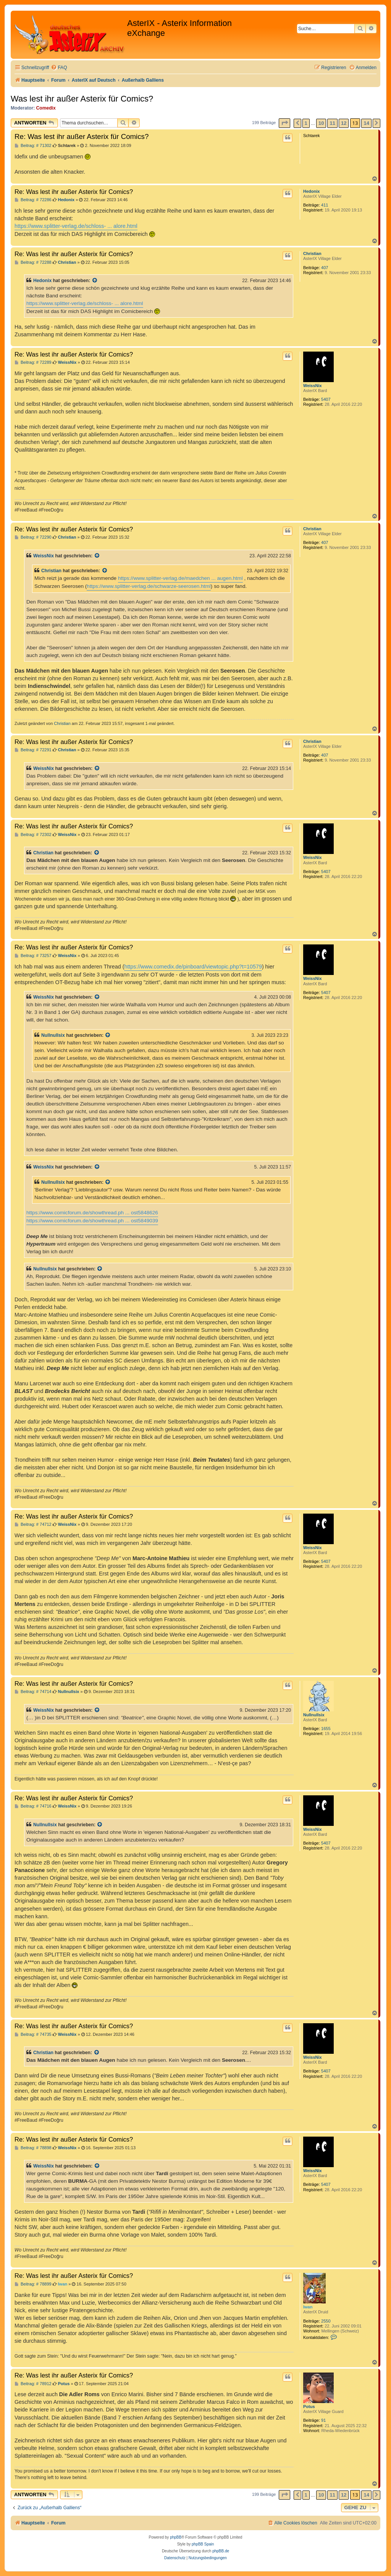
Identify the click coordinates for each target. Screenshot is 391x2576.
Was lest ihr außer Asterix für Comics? (82, 98)
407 (324, 267)
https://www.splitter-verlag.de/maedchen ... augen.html (180, 578)
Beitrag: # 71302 (33, 145)
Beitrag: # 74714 (33, 1691)
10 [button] (321, 123)
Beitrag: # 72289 (33, 362)
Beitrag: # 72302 (33, 834)
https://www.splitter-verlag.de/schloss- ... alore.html (76, 226)
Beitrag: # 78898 (33, 2147)
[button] (284, 123)
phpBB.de (220, 2551)
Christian (312, 253)
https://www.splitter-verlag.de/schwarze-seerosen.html (149, 586)
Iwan (307, 2307)
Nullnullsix (53, 1035)
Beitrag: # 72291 (33, 749)
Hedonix (311, 191)
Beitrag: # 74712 (33, 1524)
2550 (325, 2321)
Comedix (46, 108)
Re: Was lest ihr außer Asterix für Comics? (82, 136)
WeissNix (312, 385)
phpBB (175, 2537)
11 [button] (332, 123)
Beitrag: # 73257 (33, 955)
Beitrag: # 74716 (33, 1806)
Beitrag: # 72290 (33, 537)
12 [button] (343, 123)
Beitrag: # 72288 (33, 262)
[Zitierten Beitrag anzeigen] (95, 280)
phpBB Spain (203, 2544)
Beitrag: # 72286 (33, 199)
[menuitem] (59, 68)
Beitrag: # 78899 (33, 2284)
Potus (309, 2406)
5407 (325, 399)
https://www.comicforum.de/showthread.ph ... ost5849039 (92, 1220)
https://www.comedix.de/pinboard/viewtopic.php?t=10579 (193, 967)
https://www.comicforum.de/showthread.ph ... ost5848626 (92, 1212)
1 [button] (306, 123)
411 (324, 205)
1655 (325, 1728)
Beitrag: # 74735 (33, 2034)
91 (323, 2420)
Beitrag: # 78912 (33, 2383)
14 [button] (366, 123)
